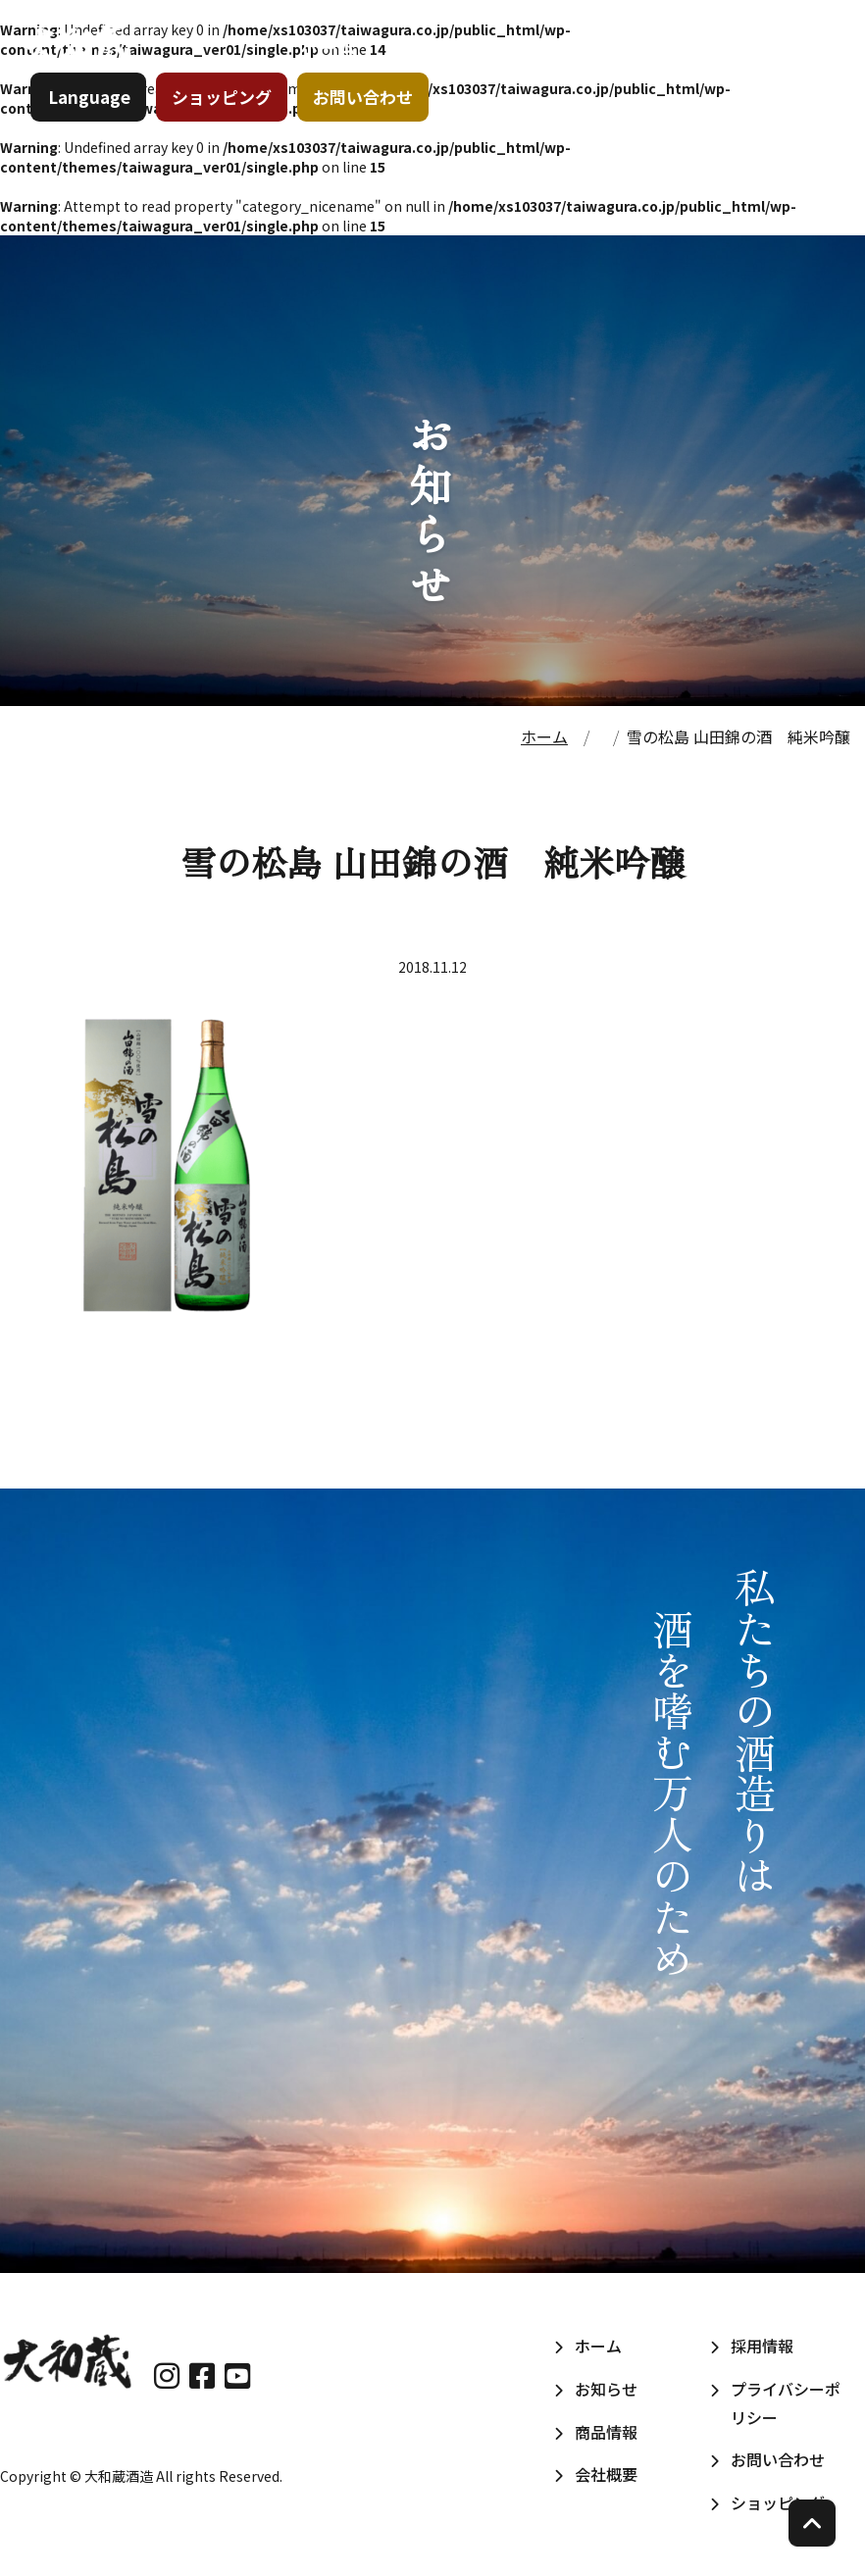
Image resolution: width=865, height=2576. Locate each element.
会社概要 (660, 67)
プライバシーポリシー (785, 2403)
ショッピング (230, 132)
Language (98, 132)
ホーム (319, 67)
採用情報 (777, 67)
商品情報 (543, 67)
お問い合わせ (372, 132)
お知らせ (426, 67)
